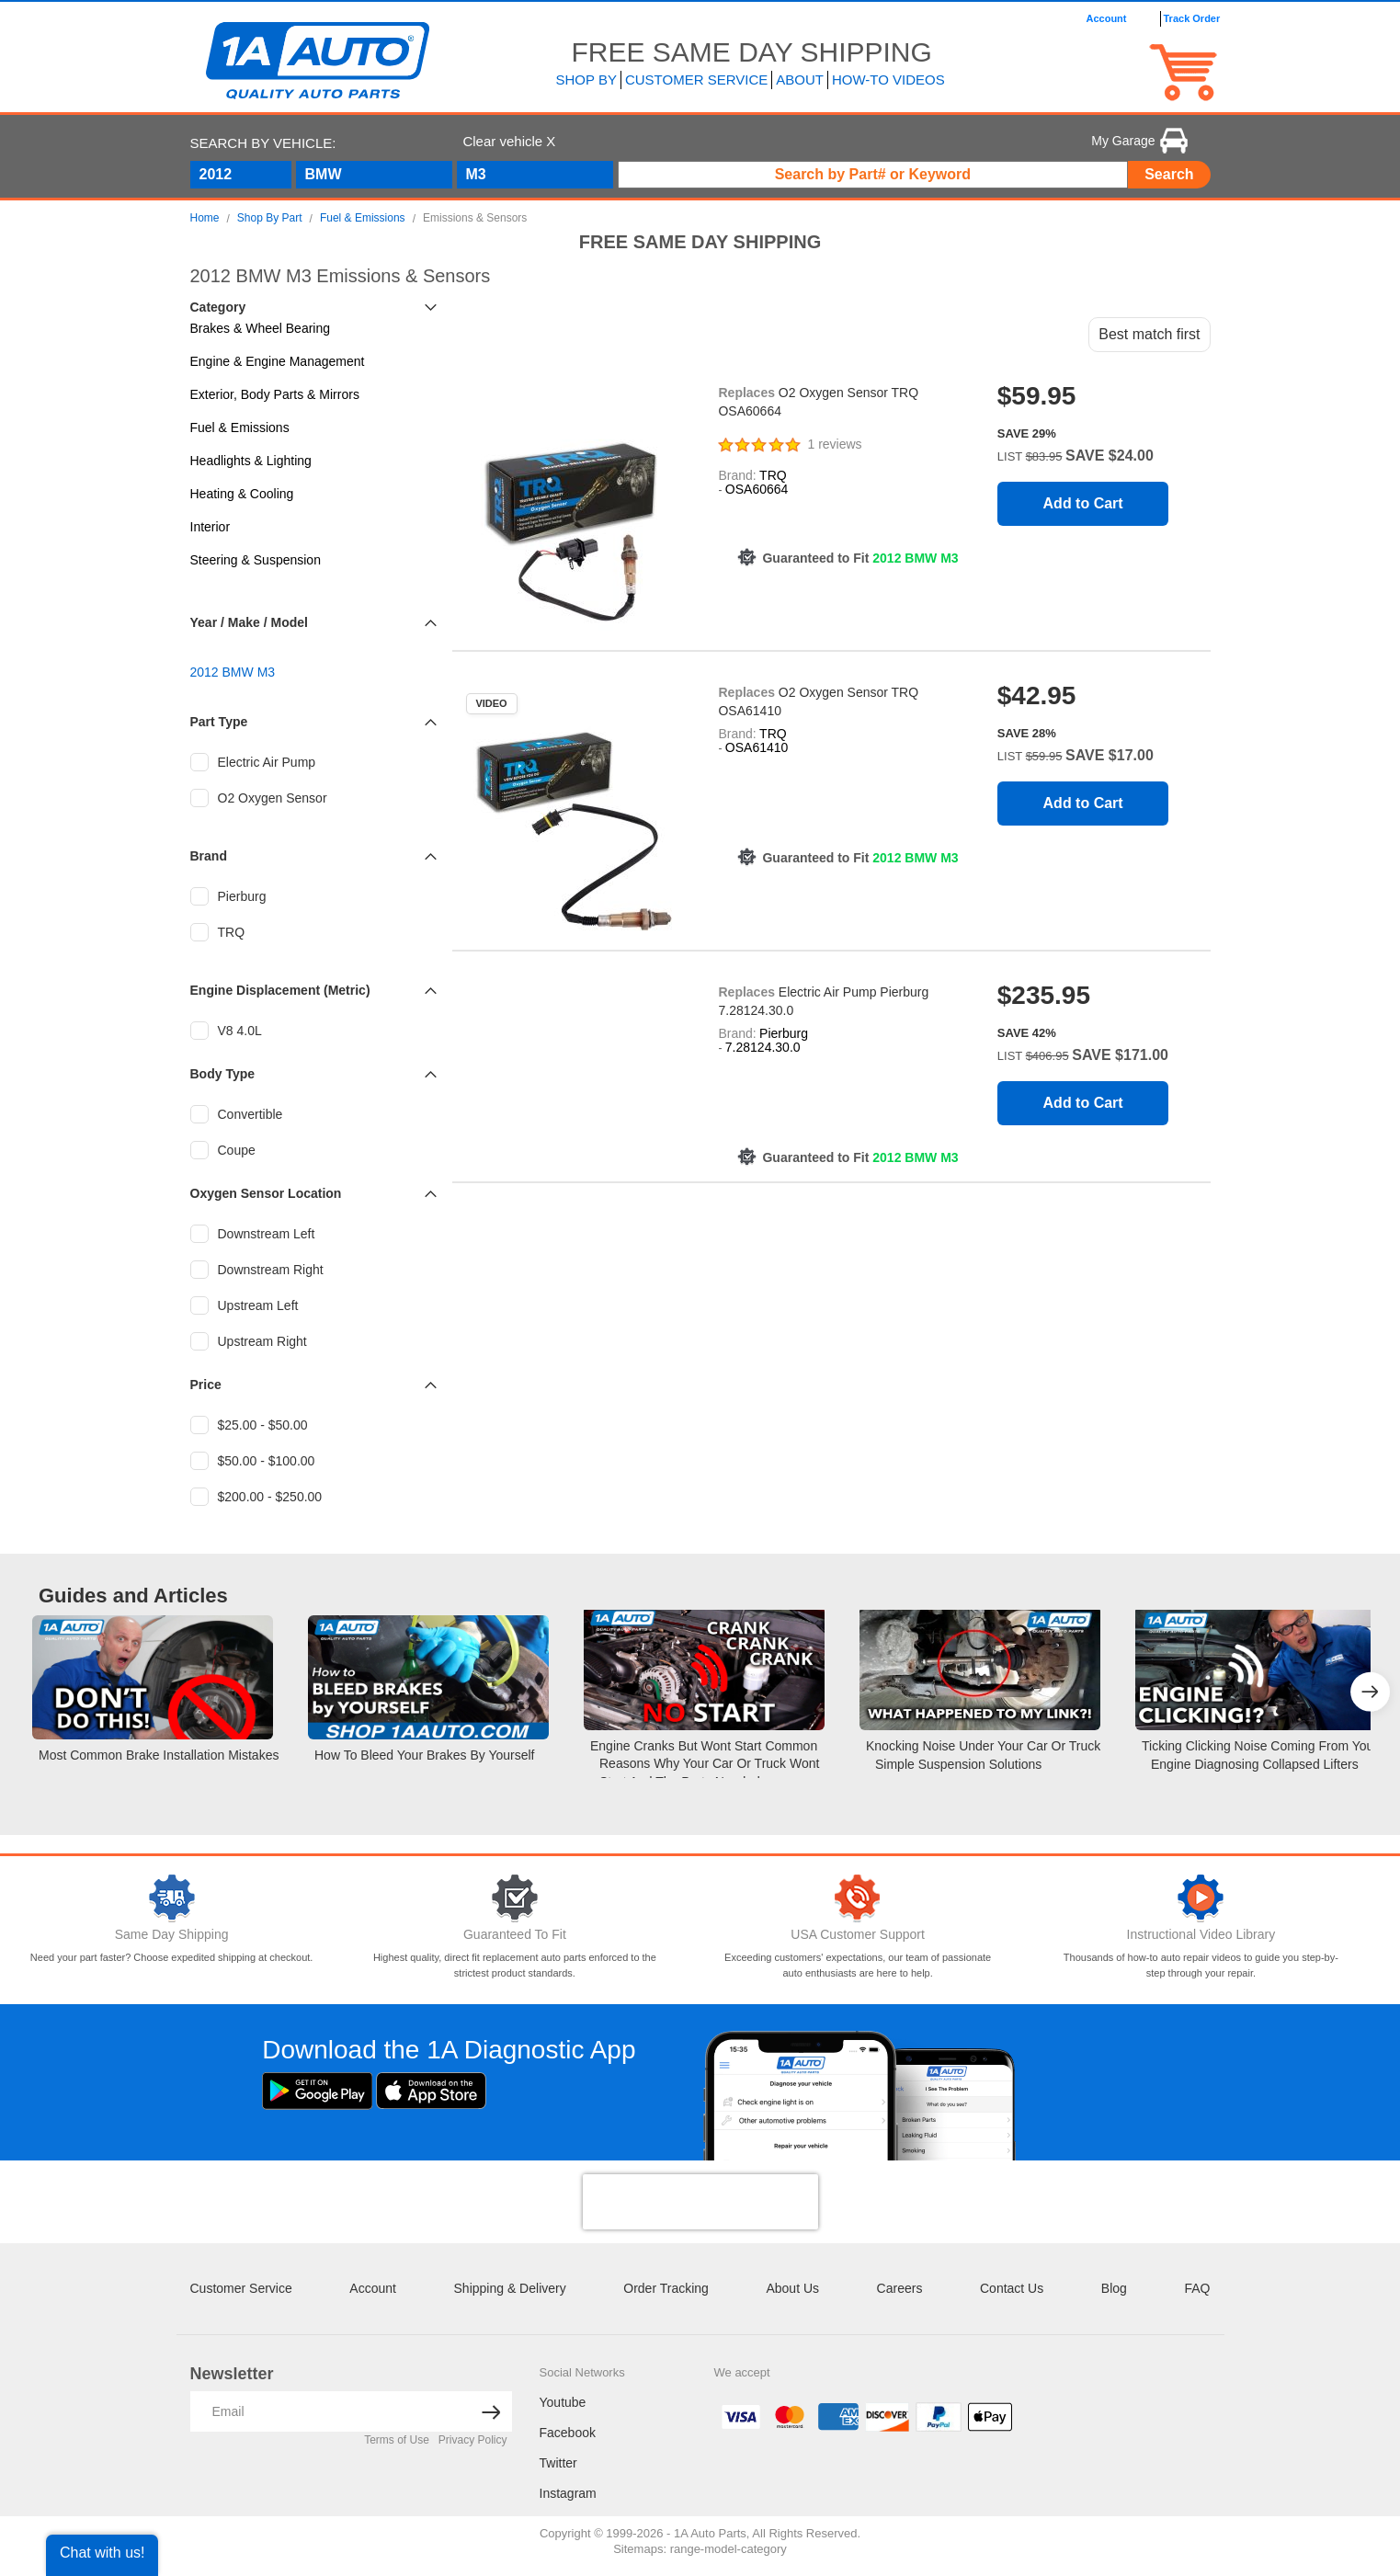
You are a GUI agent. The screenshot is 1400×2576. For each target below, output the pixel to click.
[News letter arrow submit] (491, 2411)
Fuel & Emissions (240, 427)
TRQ (217, 932)
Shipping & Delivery (510, 2288)
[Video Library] (1201, 1898)
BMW (323, 174)
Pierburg (228, 896)
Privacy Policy (472, 2440)
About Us (792, 2288)
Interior (210, 526)
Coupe (223, 1150)
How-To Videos (888, 79)
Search (1168, 174)
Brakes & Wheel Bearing (260, 328)
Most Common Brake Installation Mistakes (159, 1755)
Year (204, 622)
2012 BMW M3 (233, 672)
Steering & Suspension (255, 560)
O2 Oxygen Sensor (258, 798)
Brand (208, 856)
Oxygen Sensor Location (266, 1193)
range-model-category (728, 2549)
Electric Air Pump (253, 762)
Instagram (568, 2493)
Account (372, 2288)
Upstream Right (248, 1341)
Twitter (558, 2463)
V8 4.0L (226, 1030)
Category (218, 307)
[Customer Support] (858, 1898)
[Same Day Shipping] (171, 1898)
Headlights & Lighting (251, 460)
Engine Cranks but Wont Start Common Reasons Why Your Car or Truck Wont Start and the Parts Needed (704, 1763)
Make (244, 622)
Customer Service (241, 2288)
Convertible (236, 1114)
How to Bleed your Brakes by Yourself (424, 1755)
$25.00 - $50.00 (249, 1425)
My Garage (1139, 141)
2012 (216, 174)
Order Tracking (666, 2288)
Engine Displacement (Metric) (280, 990)
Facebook (568, 2432)
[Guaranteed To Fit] (514, 1898)
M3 (476, 174)
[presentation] (700, 2201)
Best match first (1149, 334)
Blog (1114, 2288)
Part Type (219, 721)
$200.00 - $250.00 (256, 1496)
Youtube (563, 2402)
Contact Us (1011, 2288)
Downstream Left (252, 1234)
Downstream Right (257, 1269)
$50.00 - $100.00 (252, 1461)
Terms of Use (396, 2440)
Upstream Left (244, 1305)
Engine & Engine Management (277, 361)
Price (206, 1384)
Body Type (223, 1073)
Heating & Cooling (242, 493)
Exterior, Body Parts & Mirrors (274, 394)
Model (288, 622)
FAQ (1197, 2288)
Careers (900, 2288)
